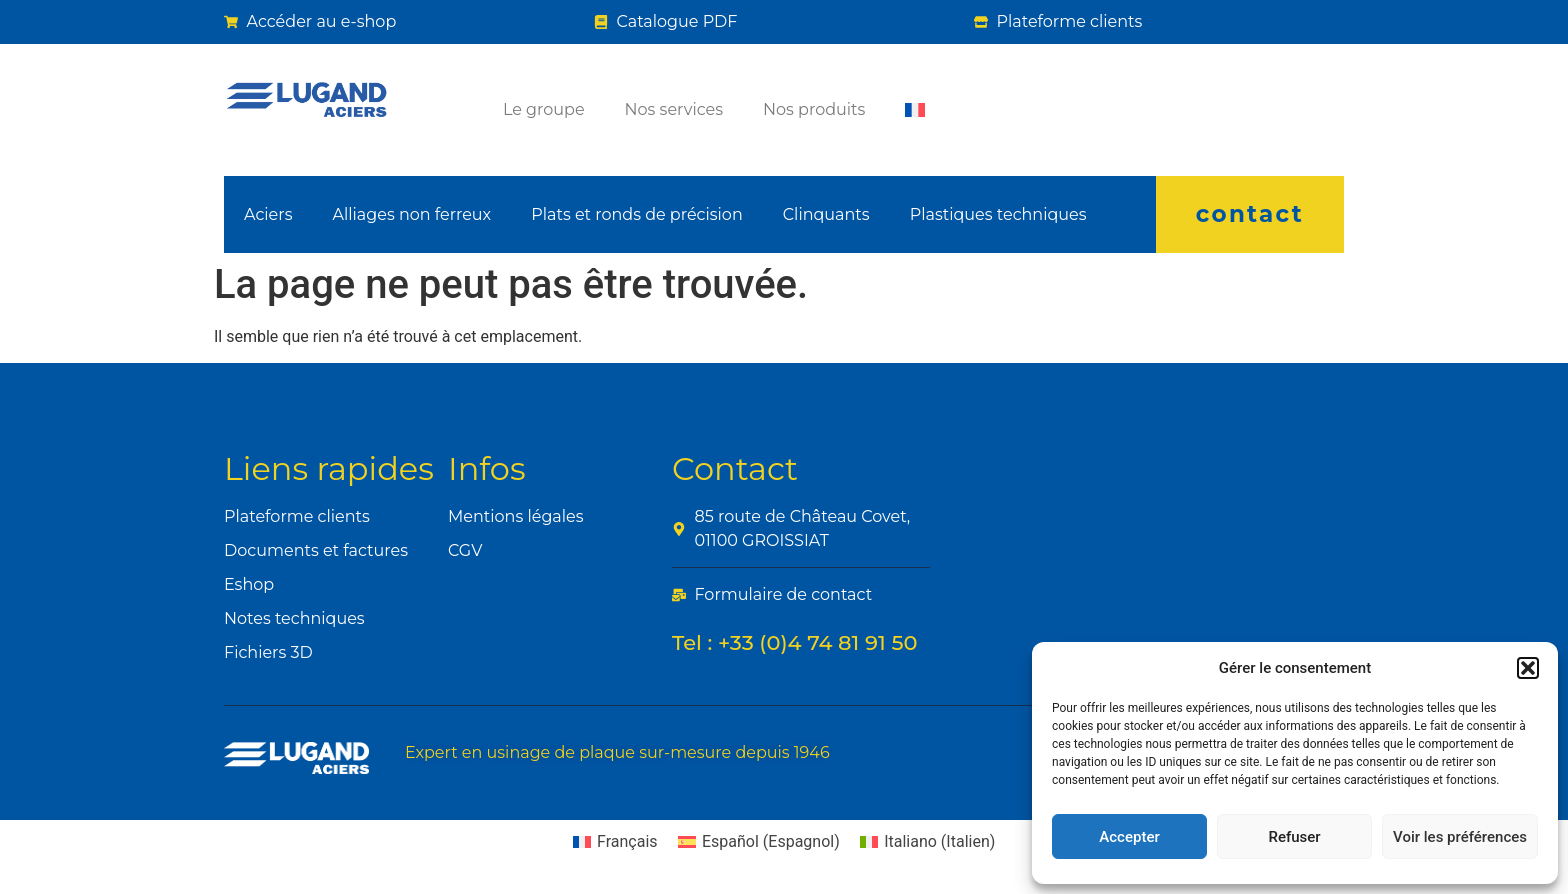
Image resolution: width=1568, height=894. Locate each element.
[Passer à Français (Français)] (615, 842)
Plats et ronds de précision (637, 214)
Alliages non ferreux (411, 214)
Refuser (1294, 837)
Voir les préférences (1460, 837)
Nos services (674, 109)
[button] (1528, 668)
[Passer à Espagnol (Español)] (759, 842)
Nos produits (814, 109)
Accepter (1129, 837)
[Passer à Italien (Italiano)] (928, 842)
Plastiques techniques (998, 214)
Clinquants (826, 214)
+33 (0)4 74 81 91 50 (818, 642)
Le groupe (544, 109)
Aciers (268, 214)
